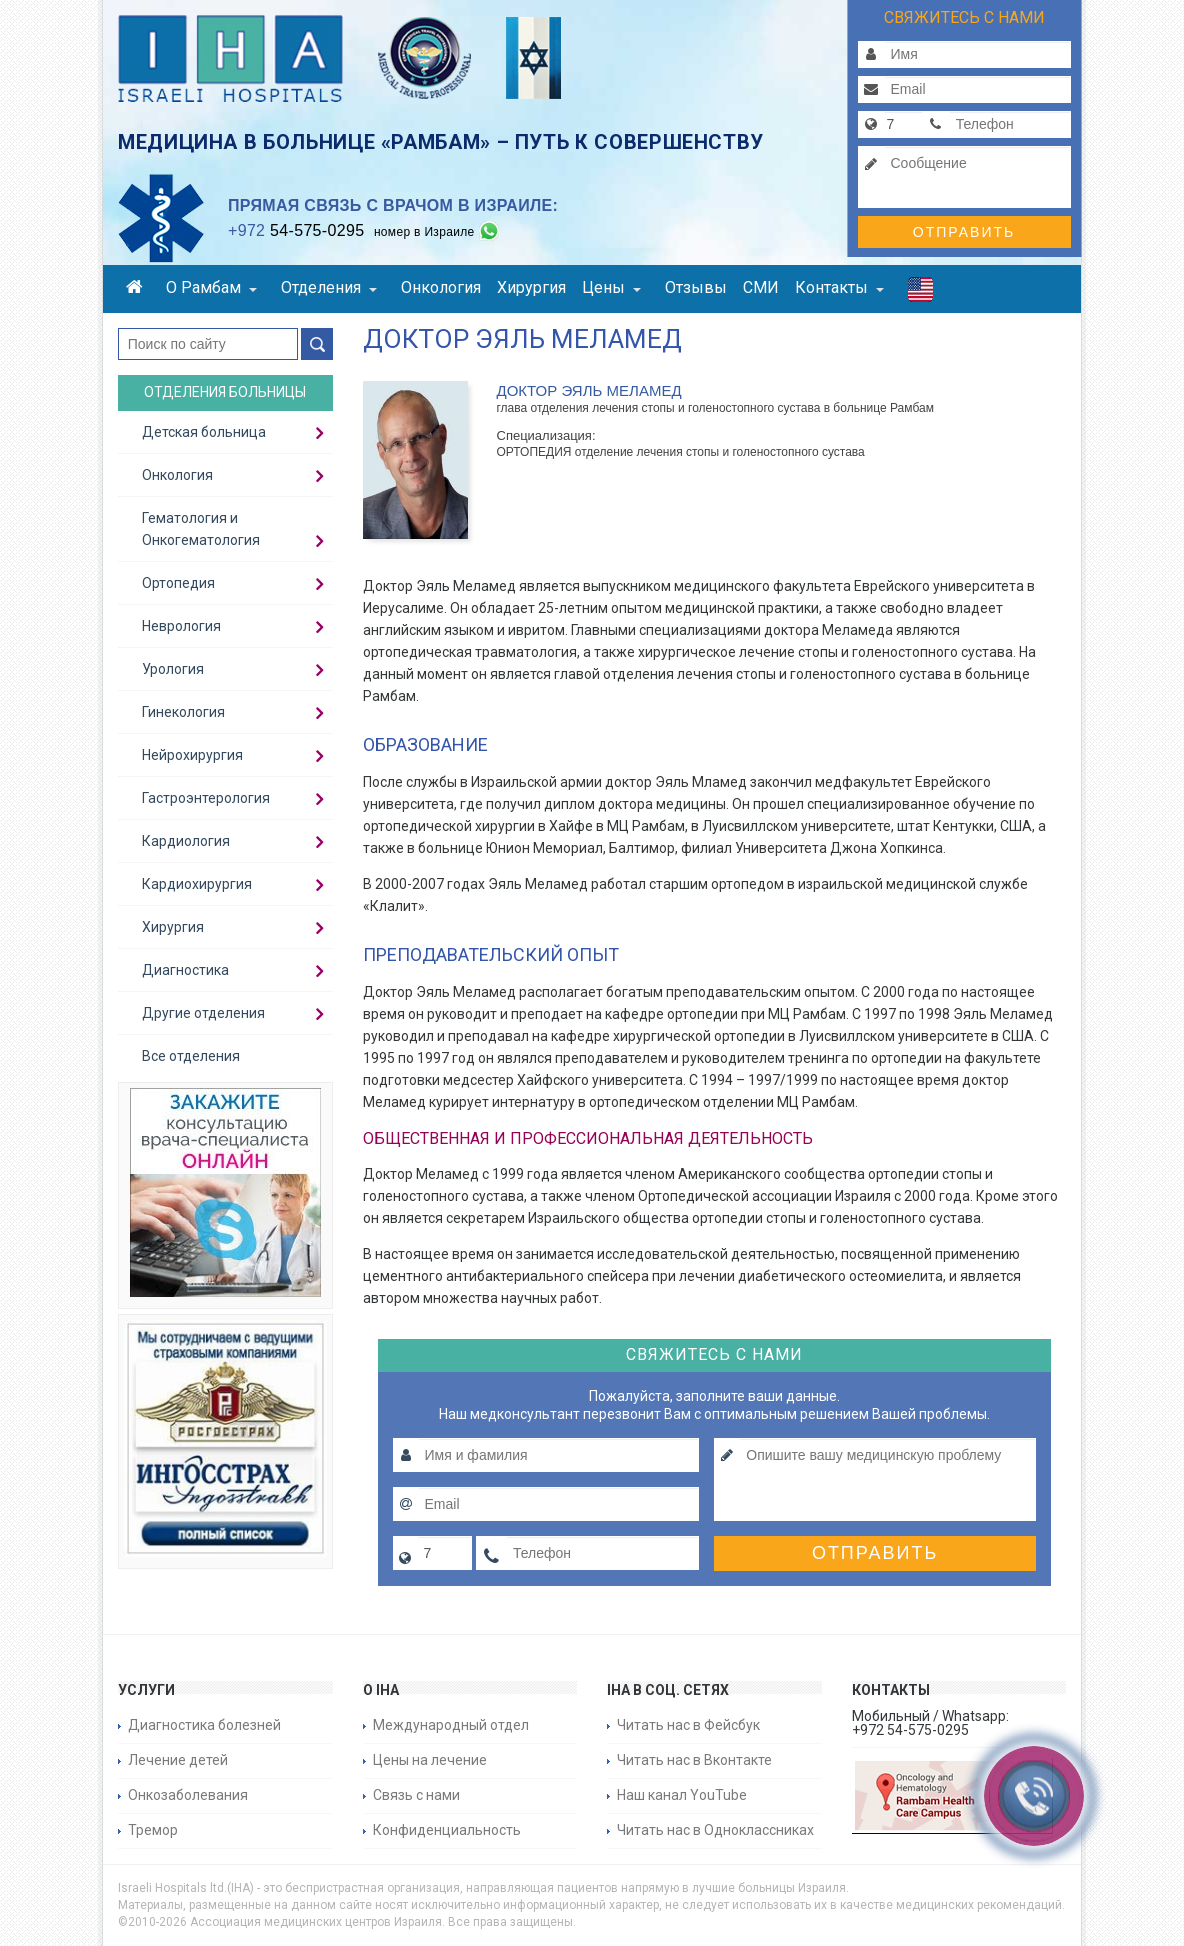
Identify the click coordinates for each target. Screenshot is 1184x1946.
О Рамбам (211, 287)
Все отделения (191, 1056)
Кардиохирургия (197, 884)
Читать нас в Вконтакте (694, 1760)
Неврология (181, 626)
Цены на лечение (430, 1760)
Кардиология (186, 841)
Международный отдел (451, 1725)
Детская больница (204, 432)
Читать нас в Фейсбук (688, 1725)
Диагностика (185, 970)
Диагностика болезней (204, 1725)
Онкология (441, 287)
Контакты (839, 287)
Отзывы (696, 287)
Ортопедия (178, 583)
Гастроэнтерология (206, 798)
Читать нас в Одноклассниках (715, 1830)
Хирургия (531, 287)
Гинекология (183, 712)
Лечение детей (178, 1760)
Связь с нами (416, 1795)
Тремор (153, 1830)
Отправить (964, 232)
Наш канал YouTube (682, 1795)
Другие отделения (203, 1013)
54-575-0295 (296, 230)
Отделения (329, 287)
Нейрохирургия (192, 755)
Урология (173, 669)
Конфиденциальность (447, 1830)
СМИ (761, 287)
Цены (611, 287)
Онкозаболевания (188, 1795)
